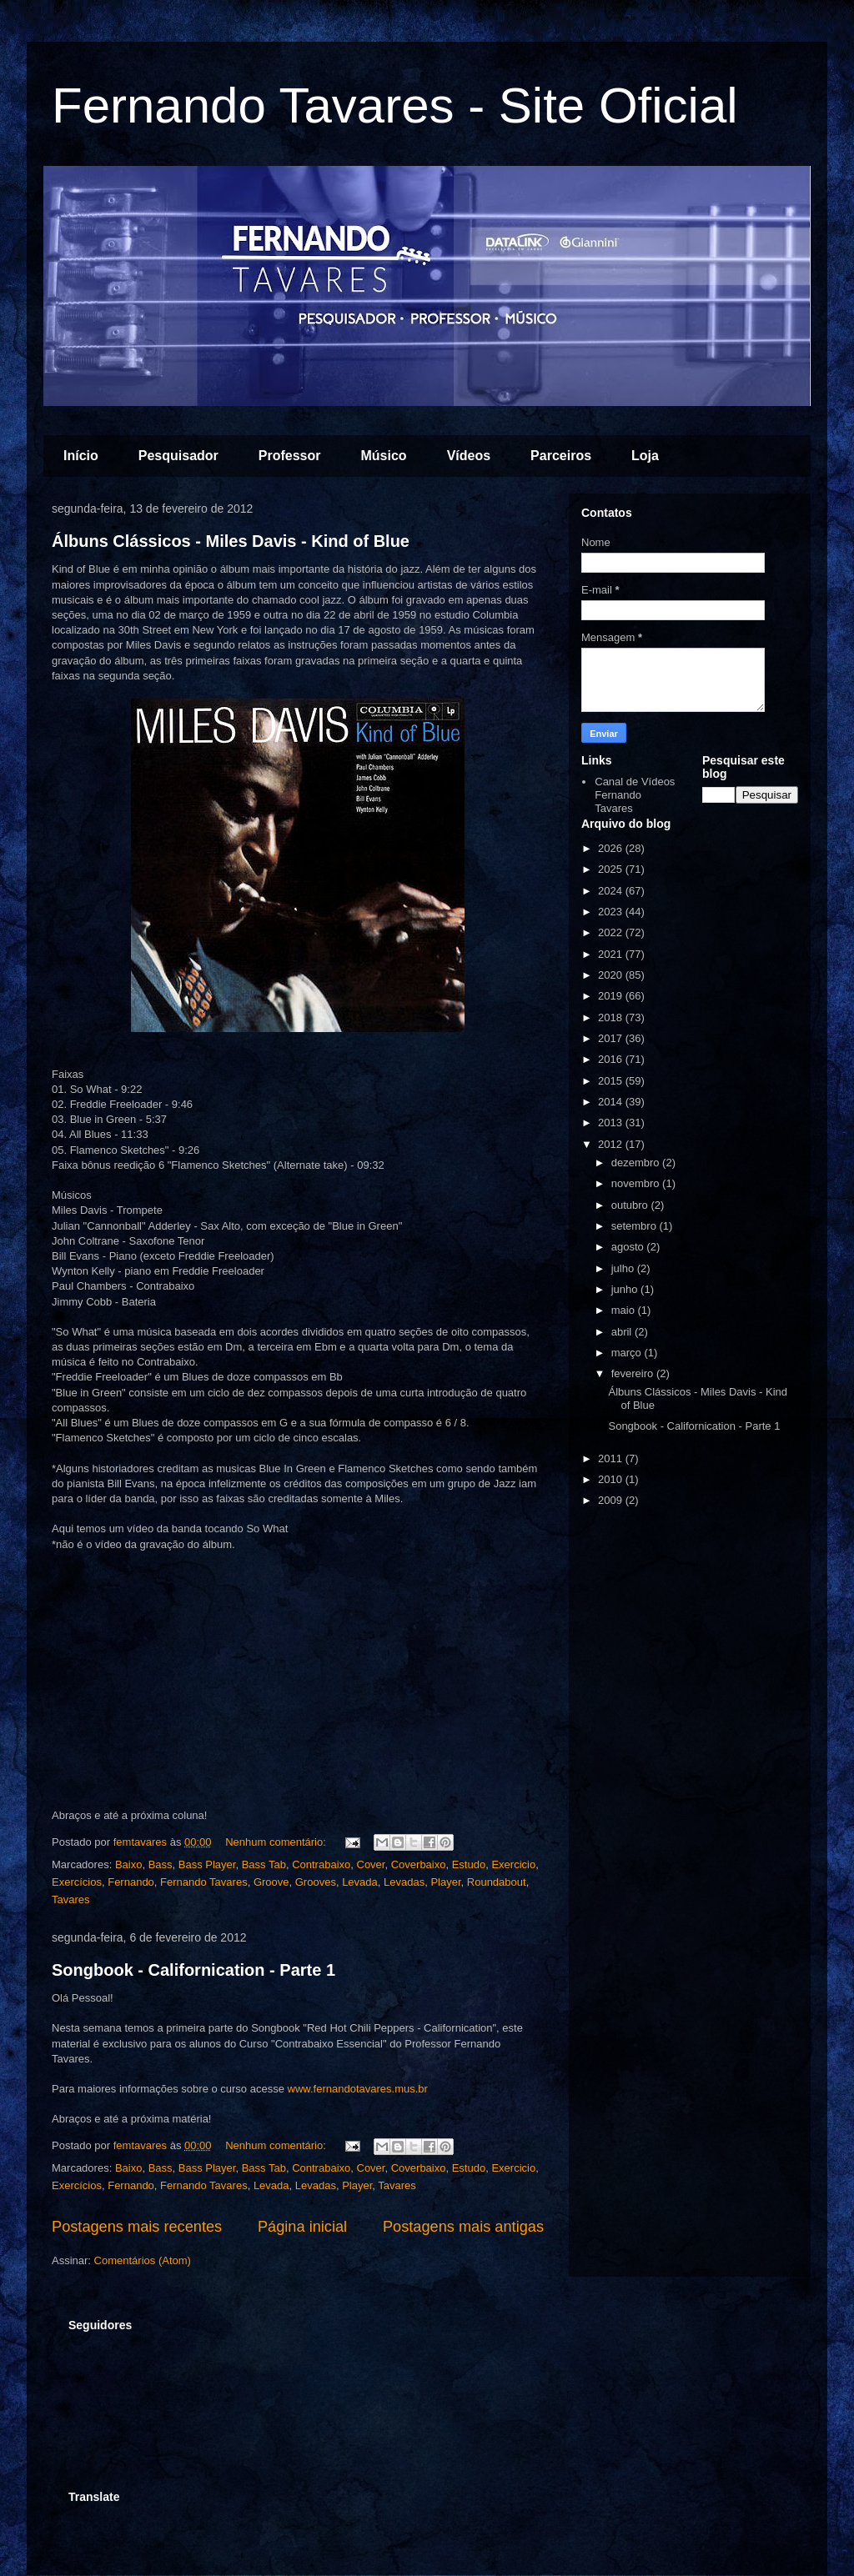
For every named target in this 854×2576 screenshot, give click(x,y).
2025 (611, 869)
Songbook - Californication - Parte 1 (193, 1970)
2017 (611, 1038)
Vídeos (468, 456)
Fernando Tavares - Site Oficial (395, 105)
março (628, 1352)
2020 (611, 975)
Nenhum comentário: (277, 1842)
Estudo (468, 1864)
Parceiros (560, 456)
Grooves (315, 1882)
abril (623, 1332)
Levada (360, 1882)
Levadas (404, 1882)
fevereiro (633, 1373)
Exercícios (77, 1882)
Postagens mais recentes (137, 2226)
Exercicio (513, 1864)
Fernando (131, 1882)
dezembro (636, 1162)
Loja (645, 456)
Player (445, 1882)
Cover (371, 1864)
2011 (611, 1458)
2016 (611, 1059)
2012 (611, 1144)
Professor (290, 456)
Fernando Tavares (204, 1882)
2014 (611, 1101)
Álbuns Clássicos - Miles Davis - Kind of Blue (230, 541)
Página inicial (302, 2226)
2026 (611, 848)
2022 (611, 932)
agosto (629, 1246)
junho (625, 1289)
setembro (635, 1226)
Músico (384, 456)
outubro (631, 1205)
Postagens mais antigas (463, 2226)
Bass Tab (264, 1864)
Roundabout (496, 1882)
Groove (271, 1882)
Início (80, 456)
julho (624, 1268)
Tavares (71, 1899)
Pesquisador (178, 456)
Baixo (129, 1864)
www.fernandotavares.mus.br (358, 2088)
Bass (160, 1864)
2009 (611, 1500)
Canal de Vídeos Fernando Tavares (635, 794)
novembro (636, 1183)
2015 (611, 1081)
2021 (611, 954)
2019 (611, 996)
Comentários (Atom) (142, 2260)
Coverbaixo (418, 1864)
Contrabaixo (321, 1864)
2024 (611, 891)
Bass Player (207, 1864)
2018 (611, 1017)
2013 (611, 1122)
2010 (611, 1479)
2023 (611, 911)
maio (624, 1310)
